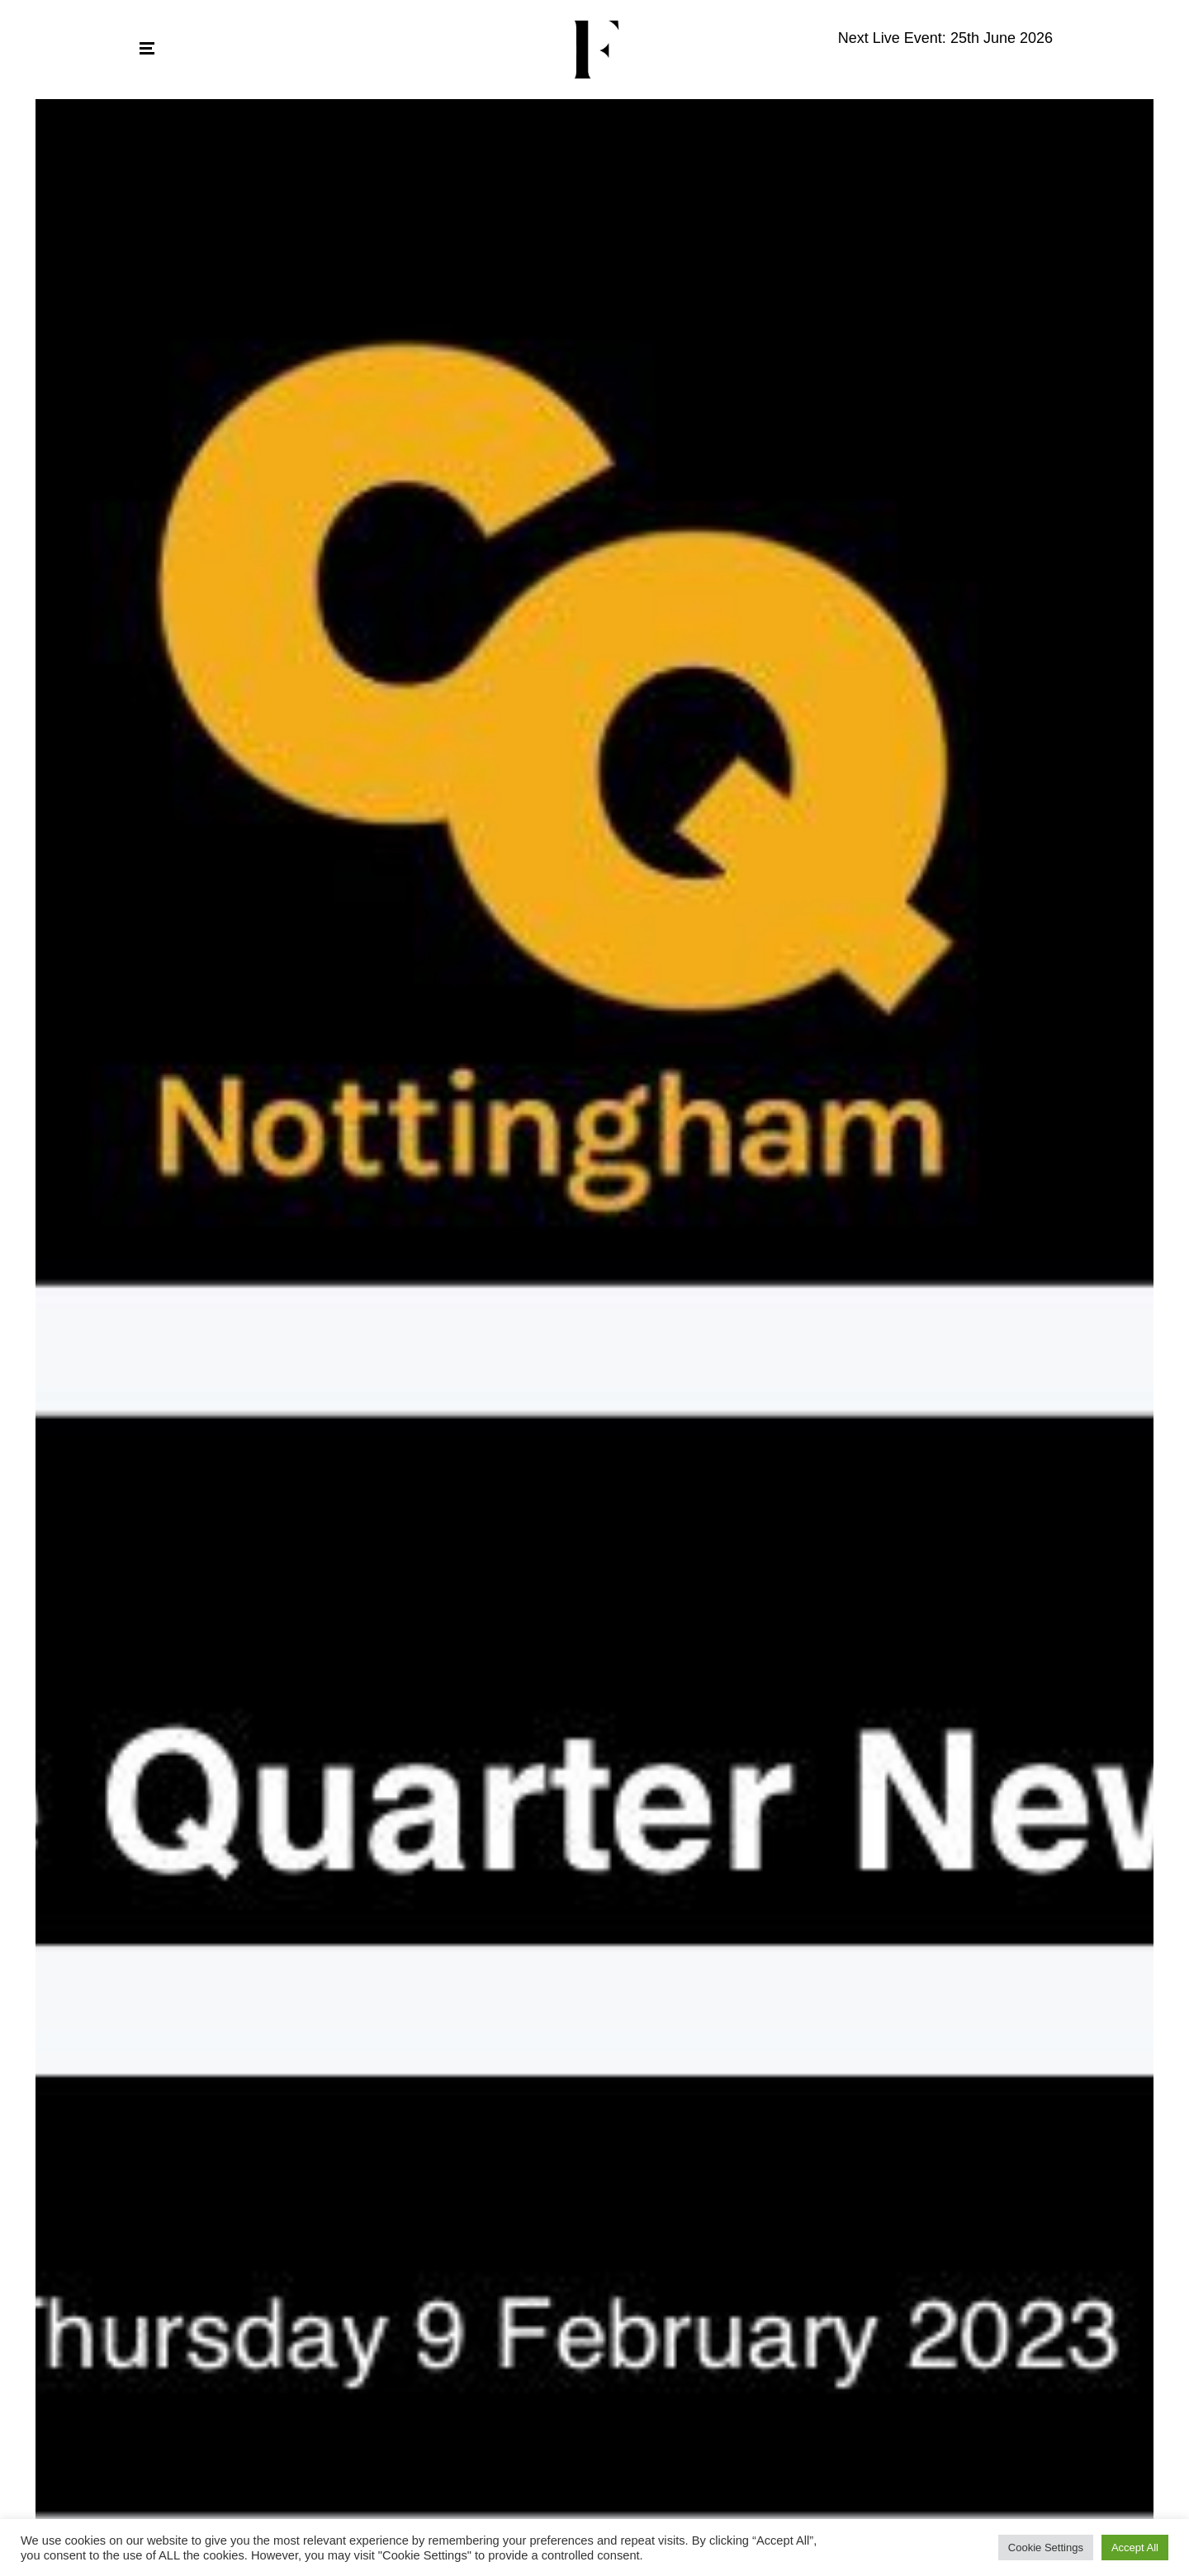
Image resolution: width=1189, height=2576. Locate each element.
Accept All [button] (1134, 2547)
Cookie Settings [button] (1045, 2547)
